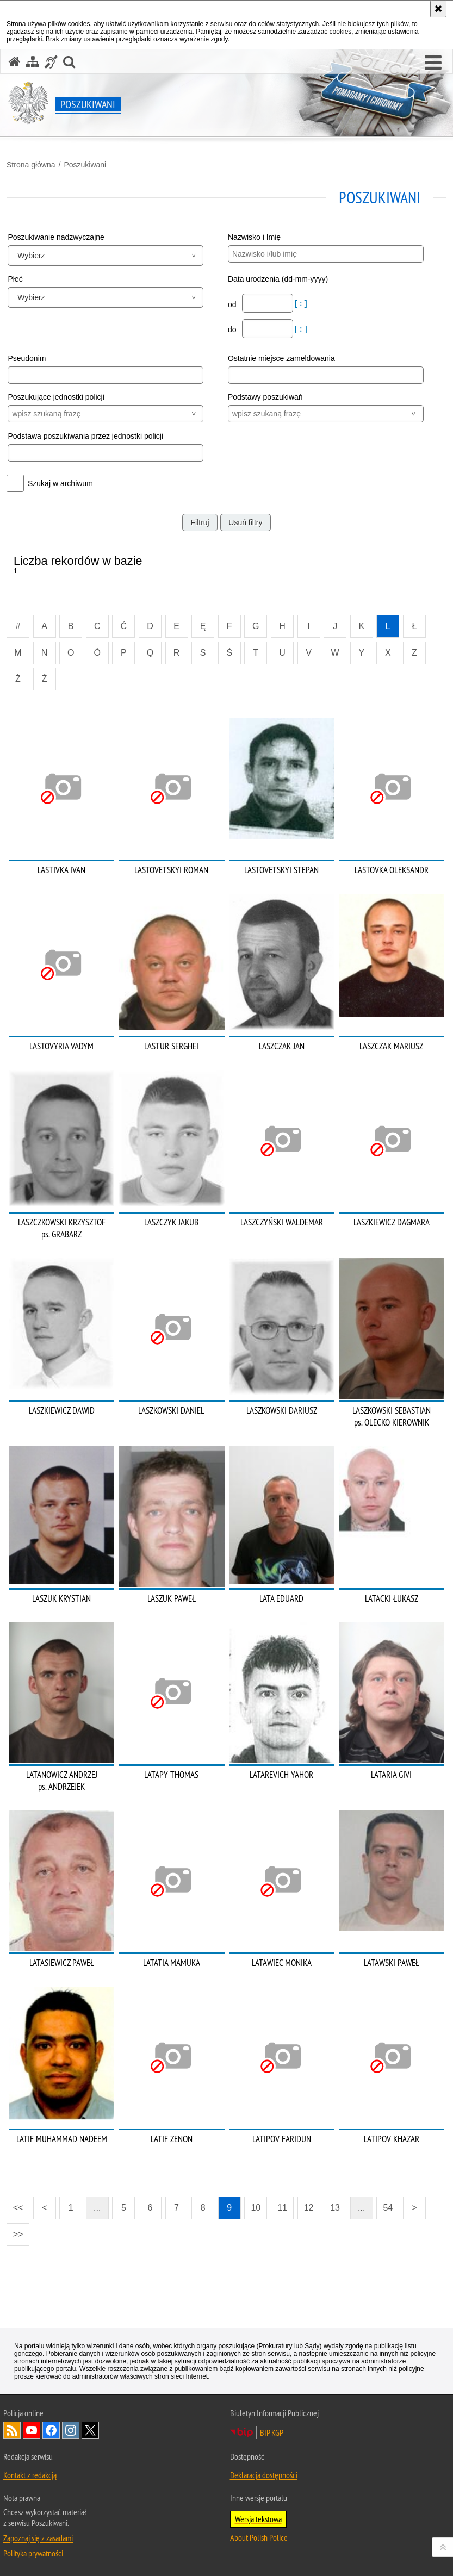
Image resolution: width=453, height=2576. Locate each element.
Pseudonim (27, 358)
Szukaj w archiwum (60, 483)
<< (15, 2204)
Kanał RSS (12, 2430)
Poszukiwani (85, 164)
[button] (433, 63)
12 (309, 2207)
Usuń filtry (245, 522)
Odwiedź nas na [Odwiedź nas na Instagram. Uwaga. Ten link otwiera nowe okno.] (70, 2430)
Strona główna (31, 164)
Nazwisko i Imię (254, 237)
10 (255, 2207)
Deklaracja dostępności (263, 2474)
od (233, 304)
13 (335, 2207)
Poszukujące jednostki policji (56, 397)
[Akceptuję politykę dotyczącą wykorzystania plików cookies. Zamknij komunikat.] (438, 8)
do (233, 329)
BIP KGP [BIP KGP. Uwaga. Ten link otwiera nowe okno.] (271, 2432)
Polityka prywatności (33, 2553)
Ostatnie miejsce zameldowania (281, 358)
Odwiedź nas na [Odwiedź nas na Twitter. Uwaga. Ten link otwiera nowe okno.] (90, 2430)
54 (388, 2207)
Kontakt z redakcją (30, 2474)
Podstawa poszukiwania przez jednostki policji (85, 436)
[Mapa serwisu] (32, 62)
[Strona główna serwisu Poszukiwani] (15, 62)
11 (282, 2207)
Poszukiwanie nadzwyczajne (56, 237)
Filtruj (199, 522)
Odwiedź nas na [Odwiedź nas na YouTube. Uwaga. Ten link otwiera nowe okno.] (31, 2430)
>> (15, 2231)
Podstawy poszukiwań (265, 397)
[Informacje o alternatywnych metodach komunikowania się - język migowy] (51, 62)
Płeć (15, 279)
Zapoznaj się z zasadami (38, 2538)
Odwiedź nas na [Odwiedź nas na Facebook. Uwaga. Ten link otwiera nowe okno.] (51, 2430)
